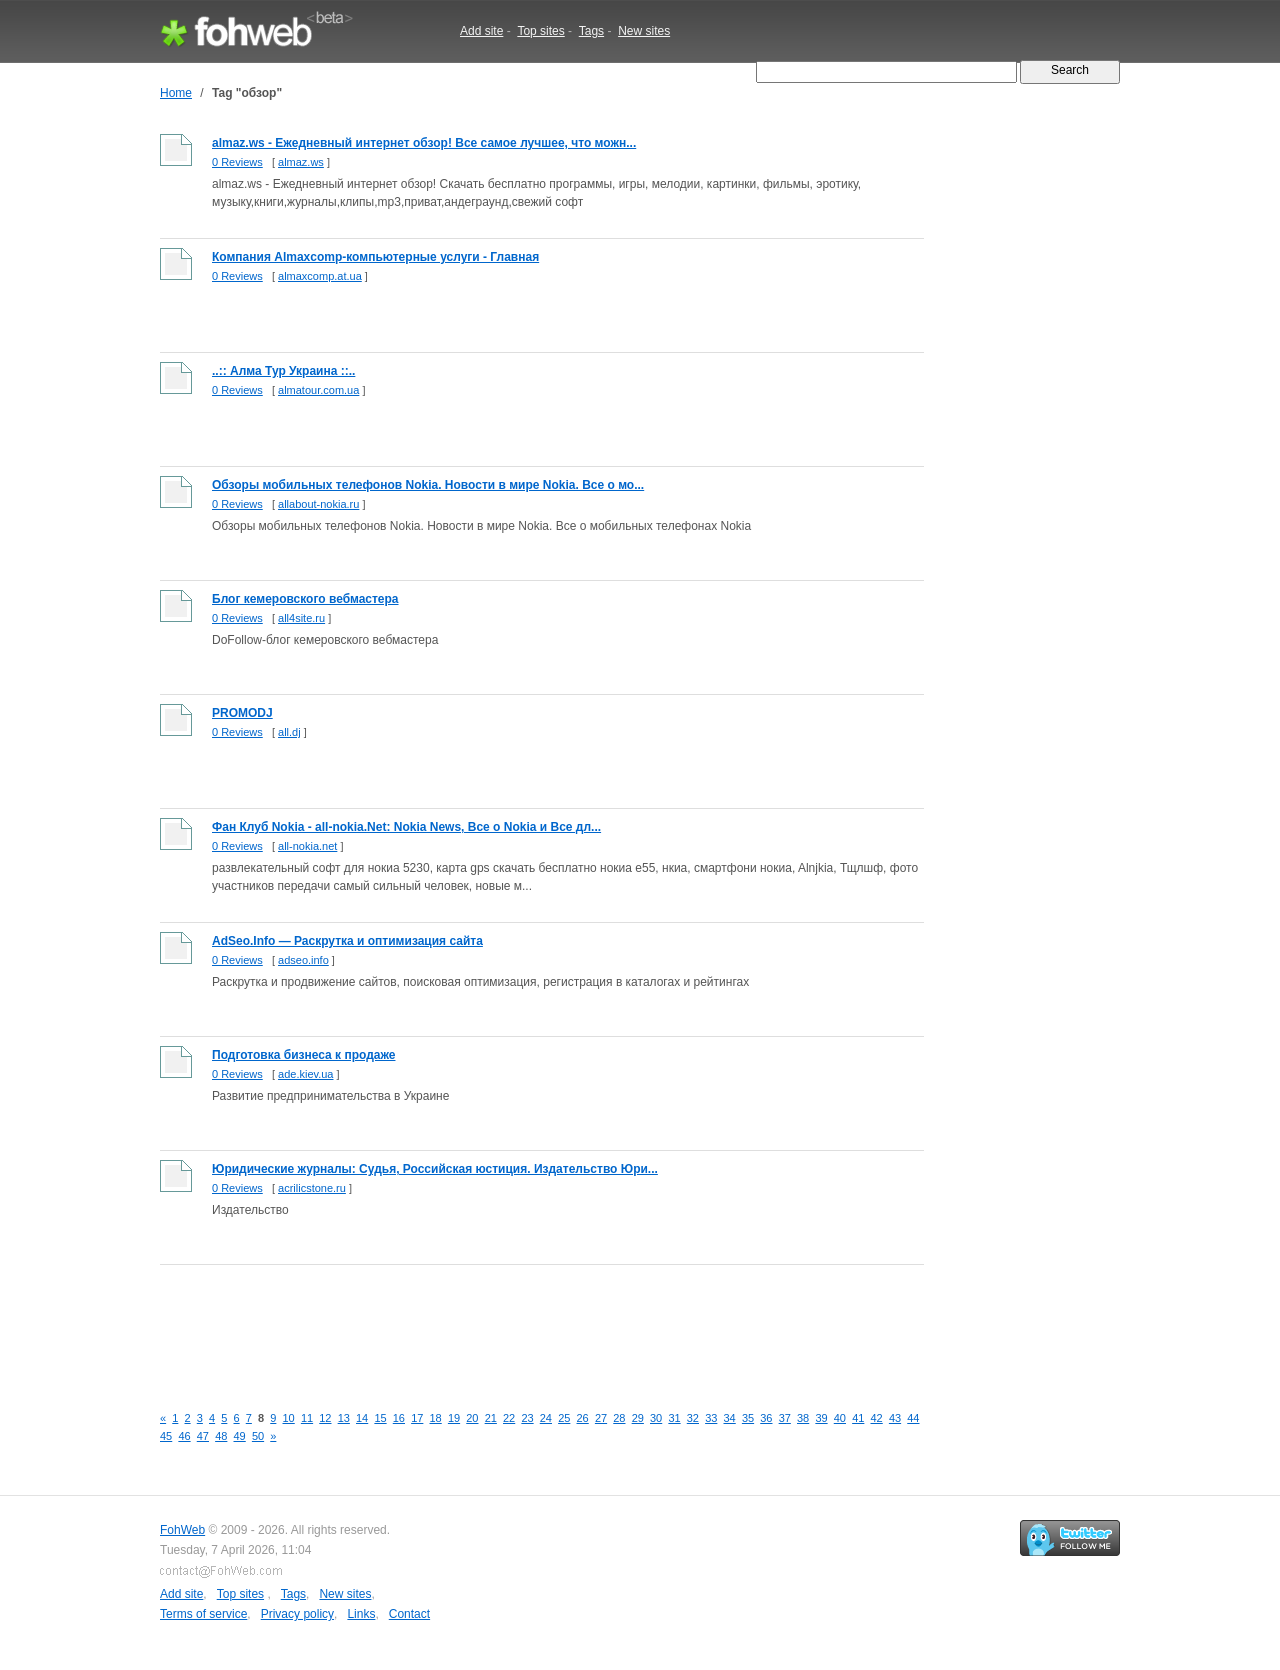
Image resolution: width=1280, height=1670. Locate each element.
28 (619, 1418)
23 (527, 1418)
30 (656, 1418)
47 (203, 1436)
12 (325, 1418)
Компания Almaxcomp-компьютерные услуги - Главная (375, 257)
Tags (591, 31)
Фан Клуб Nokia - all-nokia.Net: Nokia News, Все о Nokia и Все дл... (406, 827)
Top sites (540, 31)
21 (491, 1418)
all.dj (289, 732)
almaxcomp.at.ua (320, 276)
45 (166, 1436)
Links (361, 1614)
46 (184, 1436)
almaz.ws (301, 162)
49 (240, 1436)
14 (362, 1418)
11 (307, 1418)
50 (258, 1436)
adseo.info (303, 960)
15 (380, 1418)
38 (803, 1418)
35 (748, 1418)
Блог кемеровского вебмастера (305, 599)
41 (858, 1418)
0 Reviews (237, 162)
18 (436, 1418)
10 (289, 1418)
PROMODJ (242, 713)
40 (840, 1418)
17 (417, 1418)
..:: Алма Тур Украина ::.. (283, 371)
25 (564, 1418)
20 (472, 1418)
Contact (409, 1614)
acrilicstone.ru (312, 1188)
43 (895, 1418)
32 (693, 1418)
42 (877, 1418)
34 (730, 1418)
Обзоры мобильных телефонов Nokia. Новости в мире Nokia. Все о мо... (428, 485)
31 (674, 1418)
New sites (644, 31)
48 (221, 1436)
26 (583, 1418)
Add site (481, 31)
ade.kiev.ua (305, 1074)
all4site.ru (301, 618)
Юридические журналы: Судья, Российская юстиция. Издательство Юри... (435, 1169)
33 (711, 1418)
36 (766, 1418)
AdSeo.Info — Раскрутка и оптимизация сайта (347, 941)
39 (821, 1418)
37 (785, 1418)
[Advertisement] (524, 1323)
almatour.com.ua (318, 390)
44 (913, 1418)
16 (399, 1418)
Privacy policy (297, 1614)
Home (176, 93)
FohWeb (182, 1530)
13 (344, 1418)
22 (509, 1418)
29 (638, 1418)
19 (454, 1418)
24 (546, 1418)
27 (601, 1418)
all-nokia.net (307, 846)
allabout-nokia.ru (318, 504)
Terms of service (203, 1614)
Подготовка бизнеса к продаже (303, 1055)
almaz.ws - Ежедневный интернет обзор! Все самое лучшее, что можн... (424, 143)
